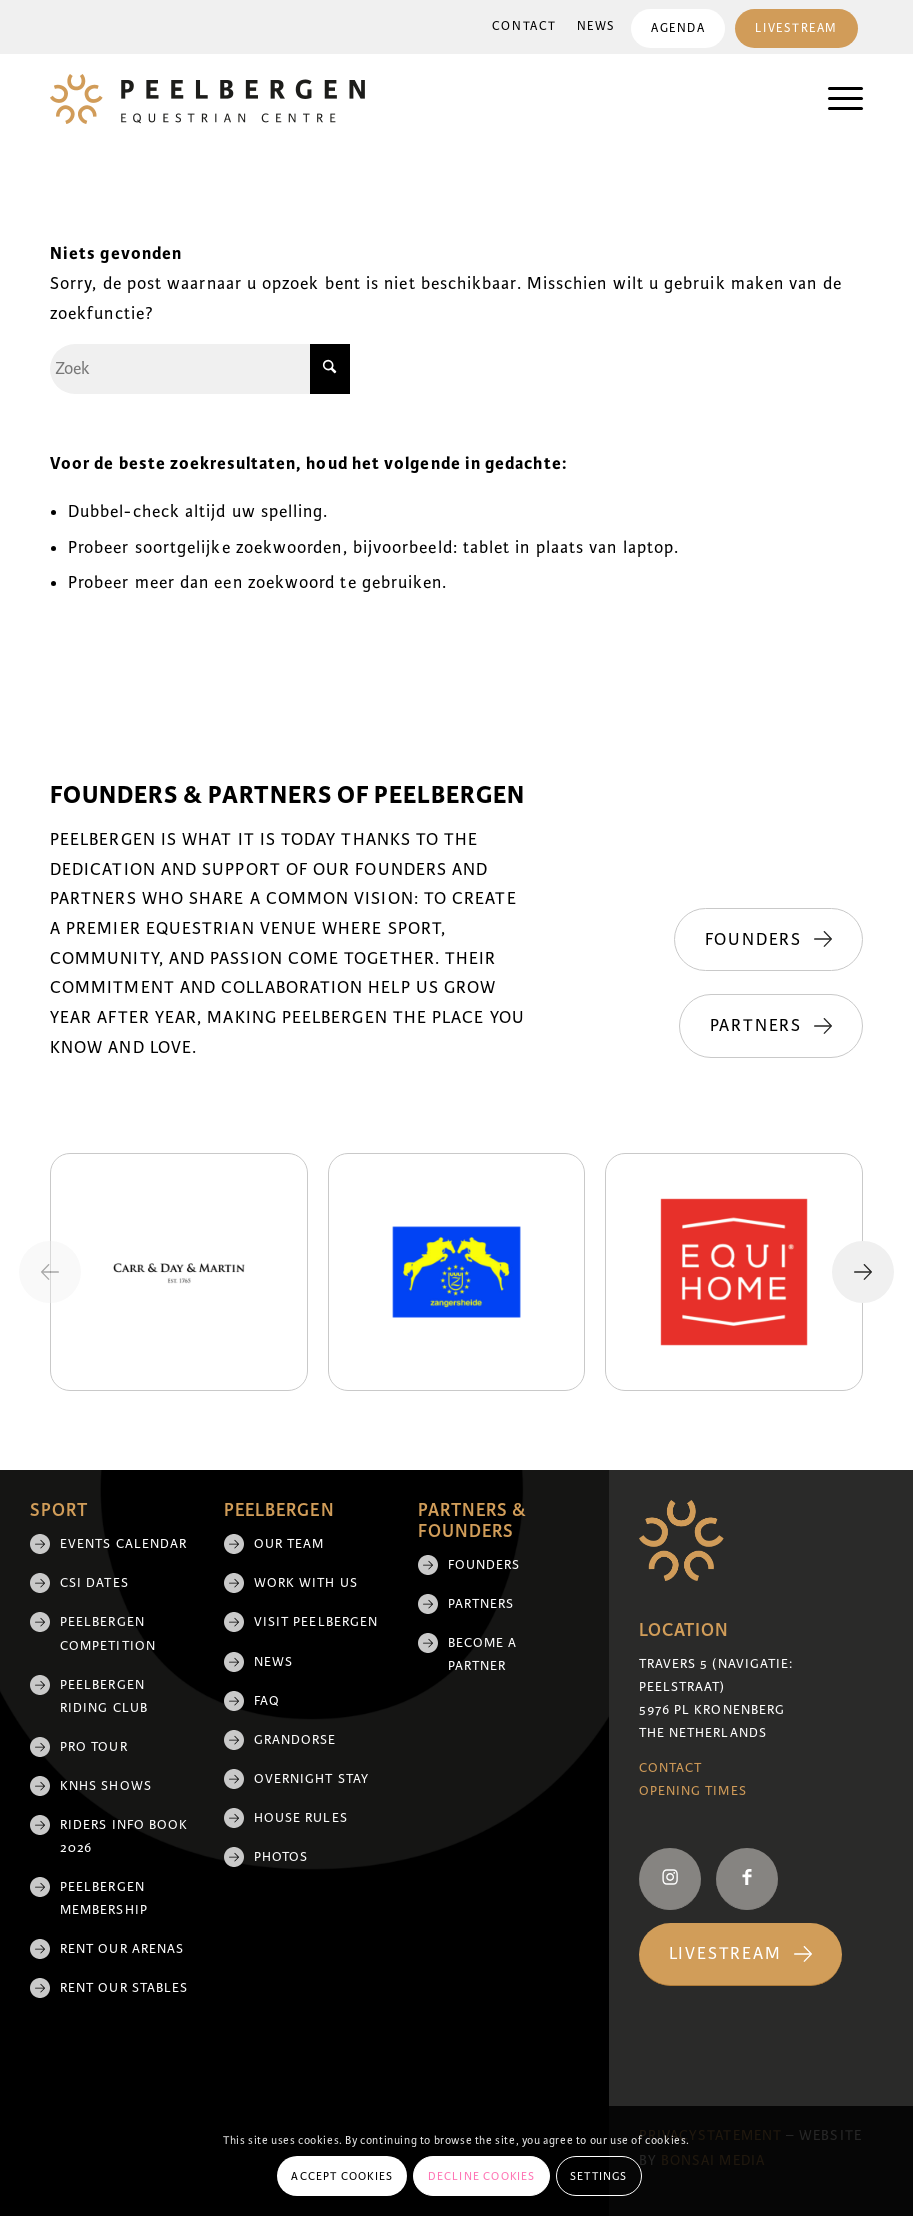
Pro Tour (94, 1747)
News (596, 26)
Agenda (678, 28)
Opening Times (693, 1791)
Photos (281, 1857)
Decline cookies (482, 2176)
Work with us (306, 1583)
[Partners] (771, 1026)
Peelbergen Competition (108, 1633)
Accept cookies (342, 2176)
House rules (301, 1818)
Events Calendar (123, 1544)
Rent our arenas (122, 1949)
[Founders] (768, 940)
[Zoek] (200, 369)
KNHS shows (106, 1786)
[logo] (207, 99)
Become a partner (483, 1654)
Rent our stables (124, 1988)
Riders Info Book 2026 (124, 1836)
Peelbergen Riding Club (104, 1696)
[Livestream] (740, 1954)
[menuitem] (524, 27)
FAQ (267, 1701)
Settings (599, 2176)
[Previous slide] (50, 1272)
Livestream (796, 28)
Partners (481, 1604)
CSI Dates (94, 1583)
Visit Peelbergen (316, 1622)
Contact (524, 26)
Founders (484, 1565)
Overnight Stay (311, 1779)
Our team (289, 1544)
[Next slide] (863, 1272)
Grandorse (295, 1740)
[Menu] (835, 99)
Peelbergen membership (104, 1898)
